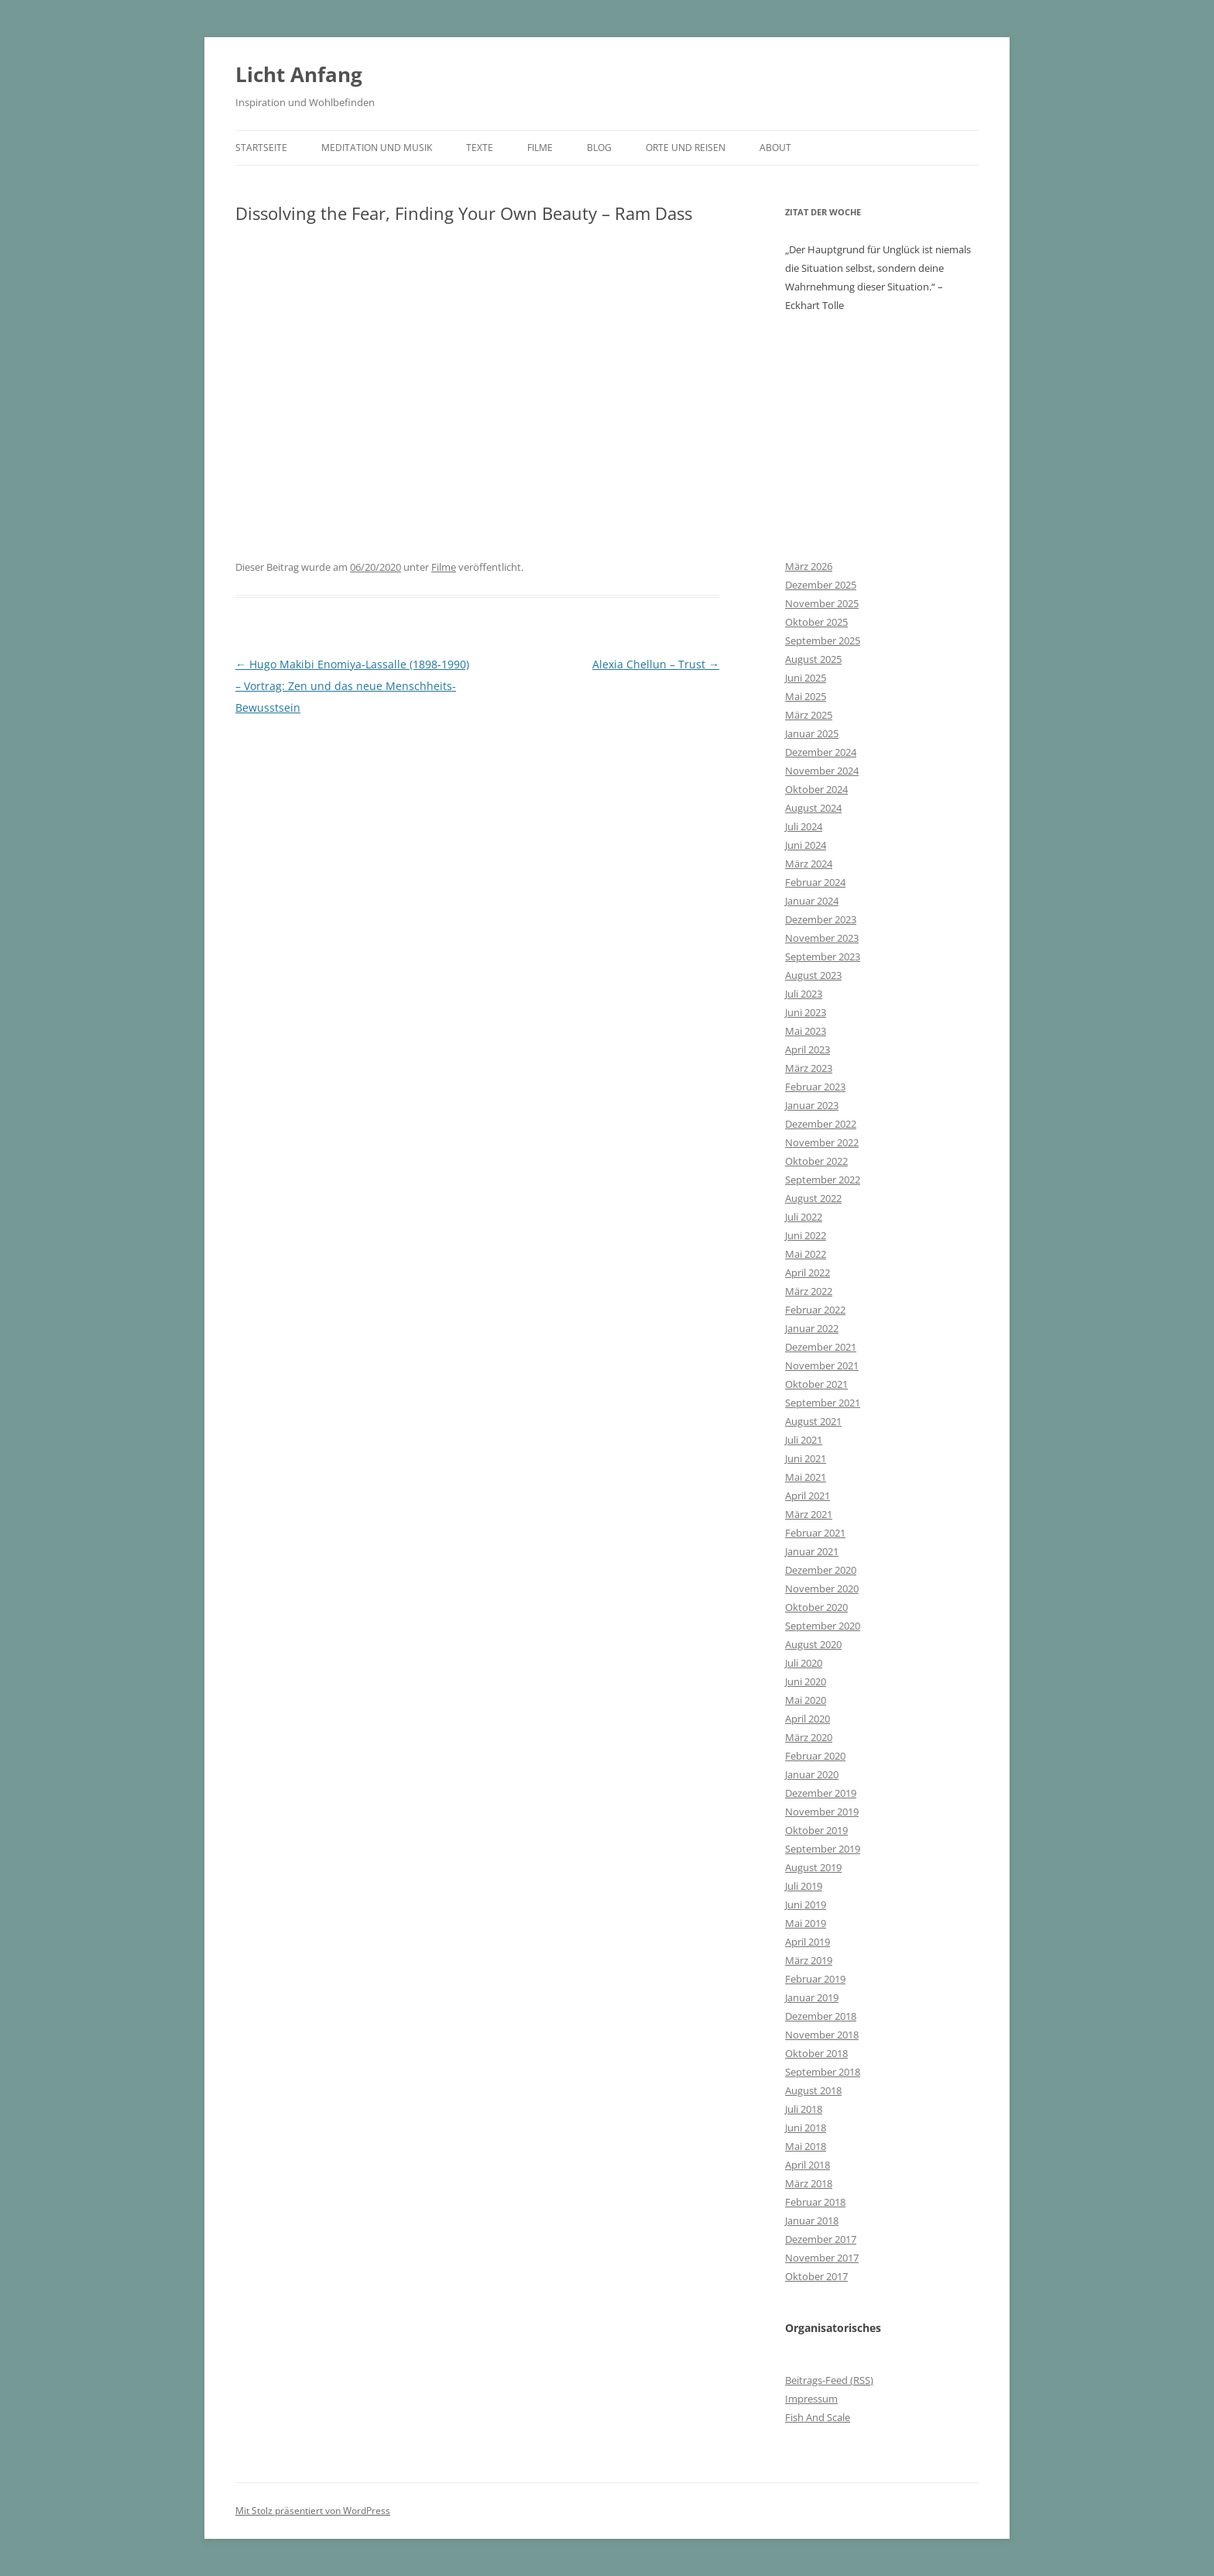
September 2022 (822, 1180)
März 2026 (808, 566)
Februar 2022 (815, 1310)
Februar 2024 (815, 882)
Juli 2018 (803, 2109)
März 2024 (808, 864)
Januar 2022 (811, 1328)
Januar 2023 (811, 1105)
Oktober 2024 (816, 789)
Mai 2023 (805, 1031)
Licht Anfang (298, 74)
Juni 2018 (805, 2128)
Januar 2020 (811, 1774)
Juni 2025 (805, 678)
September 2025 (822, 640)
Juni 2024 (805, 845)
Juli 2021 (803, 1440)
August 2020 (813, 1644)
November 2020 (822, 1588)
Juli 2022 (803, 1217)
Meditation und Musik (376, 147)
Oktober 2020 (816, 1607)
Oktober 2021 (816, 1384)
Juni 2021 (805, 1458)
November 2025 (822, 603)
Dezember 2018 (820, 2016)
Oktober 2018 (816, 2053)
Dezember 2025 (820, 585)
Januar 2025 (811, 733)
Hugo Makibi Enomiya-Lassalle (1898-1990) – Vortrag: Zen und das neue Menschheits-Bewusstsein (352, 686)
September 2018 (822, 2072)
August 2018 (813, 2090)
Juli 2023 (803, 994)
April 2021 (807, 1496)
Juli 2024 (803, 826)
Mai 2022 (805, 1254)
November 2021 (822, 1365)
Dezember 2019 (820, 1793)
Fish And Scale (817, 2417)
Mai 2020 (805, 1700)
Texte (479, 147)
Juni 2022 (805, 1235)
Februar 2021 (815, 1533)
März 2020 (808, 1737)
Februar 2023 (815, 1087)
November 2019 (822, 1812)
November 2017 (822, 2258)
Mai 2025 (805, 696)
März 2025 (808, 715)
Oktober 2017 (816, 2276)
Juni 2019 (805, 1904)
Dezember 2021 (820, 1347)
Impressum (811, 2399)
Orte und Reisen (685, 147)
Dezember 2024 (820, 752)
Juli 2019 (803, 1886)
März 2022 (808, 1291)
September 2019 (822, 1849)
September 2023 (822, 956)
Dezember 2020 (820, 1570)
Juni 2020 (805, 1681)
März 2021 (808, 1514)
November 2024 (822, 771)
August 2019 (813, 1867)
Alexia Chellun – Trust (655, 664)
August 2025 (813, 659)
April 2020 (807, 1719)
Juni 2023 (805, 1012)
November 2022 (822, 1142)
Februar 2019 (815, 1979)
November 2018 (822, 2035)
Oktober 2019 (816, 1830)
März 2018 (808, 2183)
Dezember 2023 (820, 919)
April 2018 (807, 2165)
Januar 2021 (811, 1551)
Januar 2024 (811, 901)
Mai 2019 (805, 1923)
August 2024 (813, 808)
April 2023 (807, 1049)
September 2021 (822, 1403)
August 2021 (813, 1421)
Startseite (261, 147)
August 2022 (813, 1198)
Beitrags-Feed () (829, 2380)
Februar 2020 (815, 1756)
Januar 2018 (811, 2220)
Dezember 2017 (820, 2239)
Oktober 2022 (816, 1161)
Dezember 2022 (820, 1124)
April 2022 (807, 1272)
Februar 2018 (815, 2202)
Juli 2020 (803, 1663)
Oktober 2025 (816, 622)
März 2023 (808, 1068)
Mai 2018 (805, 2146)
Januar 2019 (811, 1997)
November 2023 (822, 938)
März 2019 (808, 1960)
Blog (599, 147)
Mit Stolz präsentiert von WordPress (312, 2510)
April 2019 (807, 1942)
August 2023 (813, 975)
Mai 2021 (805, 1477)
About (775, 147)
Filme (540, 147)
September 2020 (822, 1626)
